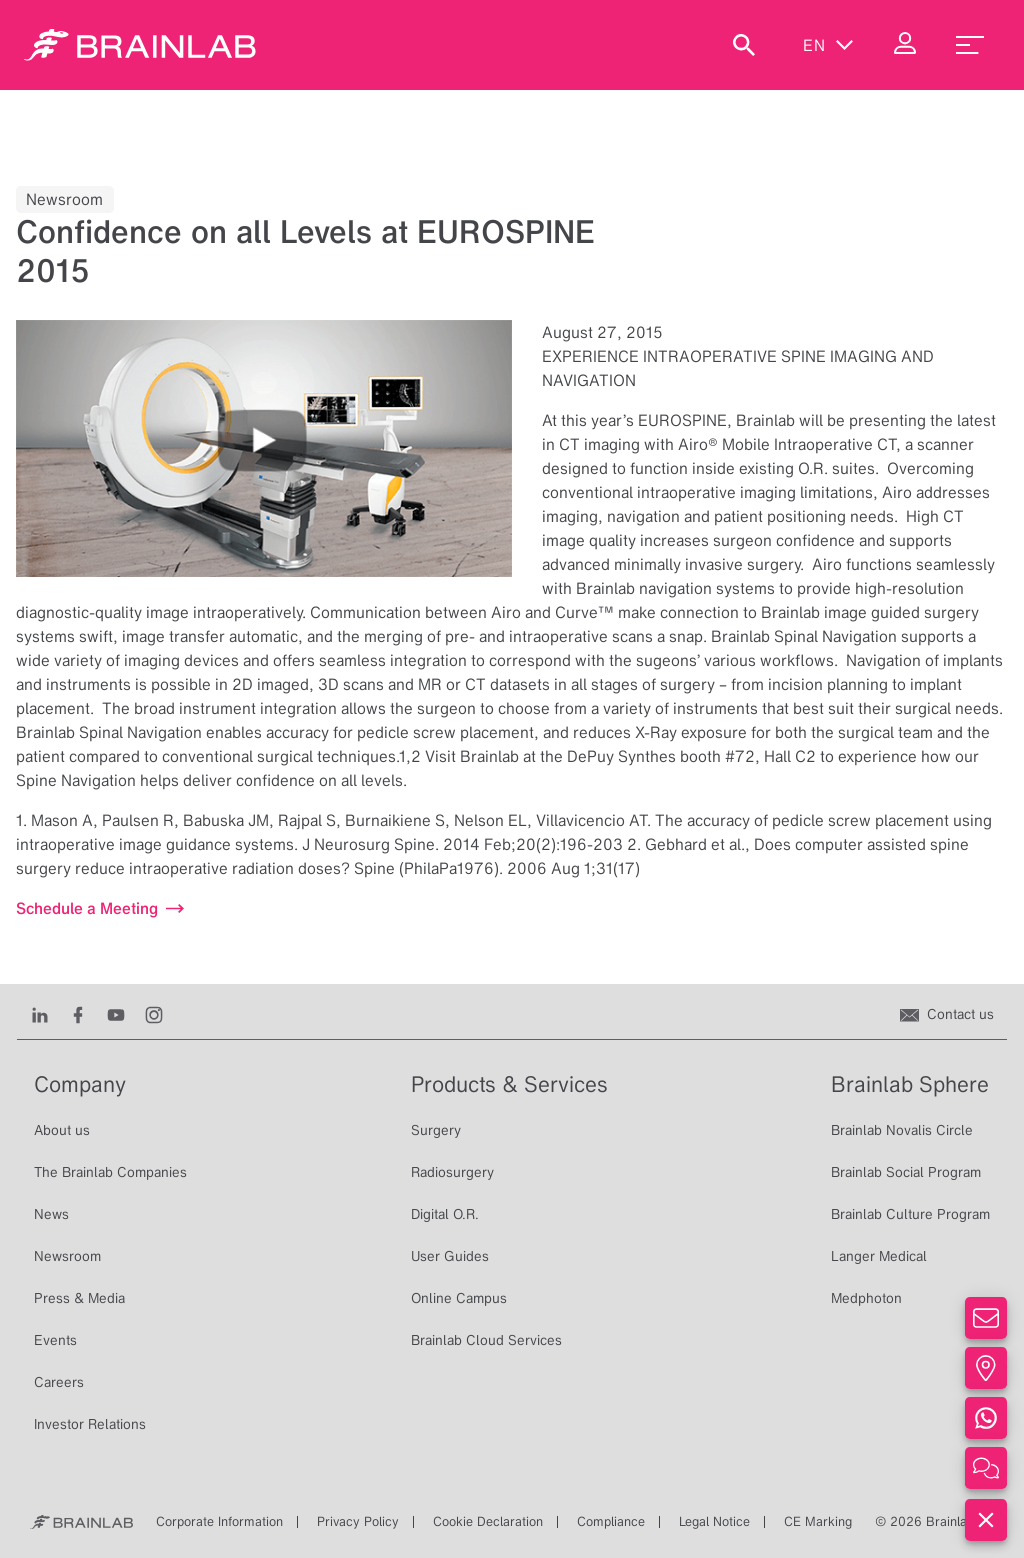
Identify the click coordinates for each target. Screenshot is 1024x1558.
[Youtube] (116, 1014)
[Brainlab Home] (81, 1522)
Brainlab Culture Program (910, 1214)
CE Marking (818, 1521)
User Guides (450, 1256)
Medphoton (866, 1298)
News (51, 1214)
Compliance (611, 1521)
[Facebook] (78, 1014)
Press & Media (79, 1298)
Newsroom (67, 1256)
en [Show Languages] (828, 45)
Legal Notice (714, 1521)
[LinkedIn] (40, 1014)
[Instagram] (154, 1014)
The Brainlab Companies (110, 1172)
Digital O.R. (445, 1214)
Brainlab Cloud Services (486, 1340)
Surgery (436, 1130)
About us (62, 1130)
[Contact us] (947, 1014)
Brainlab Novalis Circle (902, 1130)
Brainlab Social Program (906, 1172)
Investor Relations (90, 1424)
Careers (59, 1382)
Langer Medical (879, 1256)
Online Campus (459, 1298)
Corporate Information (219, 1521)
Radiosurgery (452, 1172)
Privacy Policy (358, 1521)
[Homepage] (140, 45)
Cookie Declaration (488, 1521)
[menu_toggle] (970, 45)
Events (55, 1340)
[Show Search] (744, 45)
